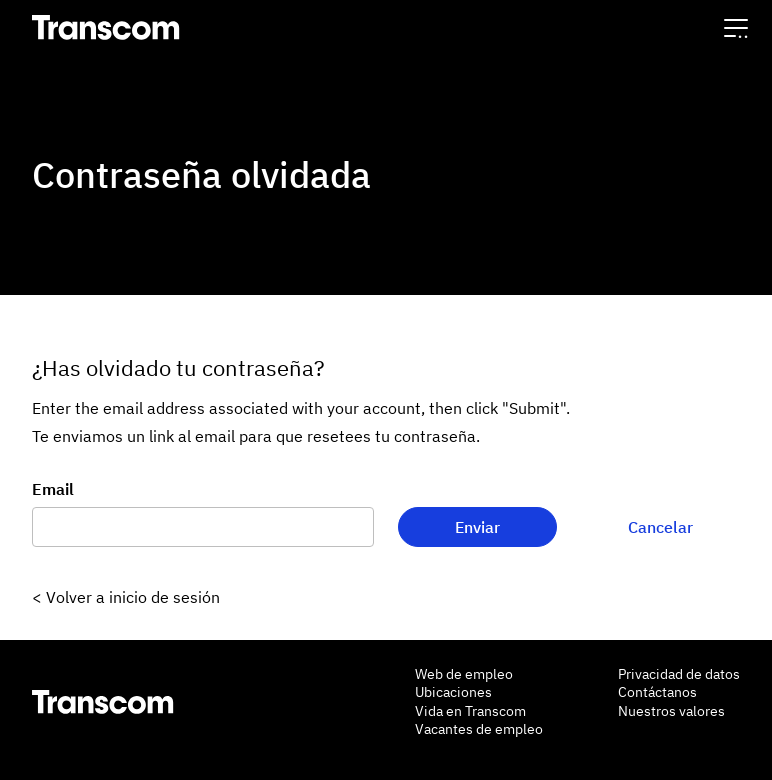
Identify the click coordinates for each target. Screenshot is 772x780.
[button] (736, 27)
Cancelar (660, 527)
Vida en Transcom (470, 711)
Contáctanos (657, 692)
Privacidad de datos (679, 674)
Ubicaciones (453, 692)
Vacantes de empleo (479, 729)
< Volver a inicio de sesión (126, 597)
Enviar (477, 527)
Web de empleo (464, 674)
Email (53, 489)
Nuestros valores (671, 711)
